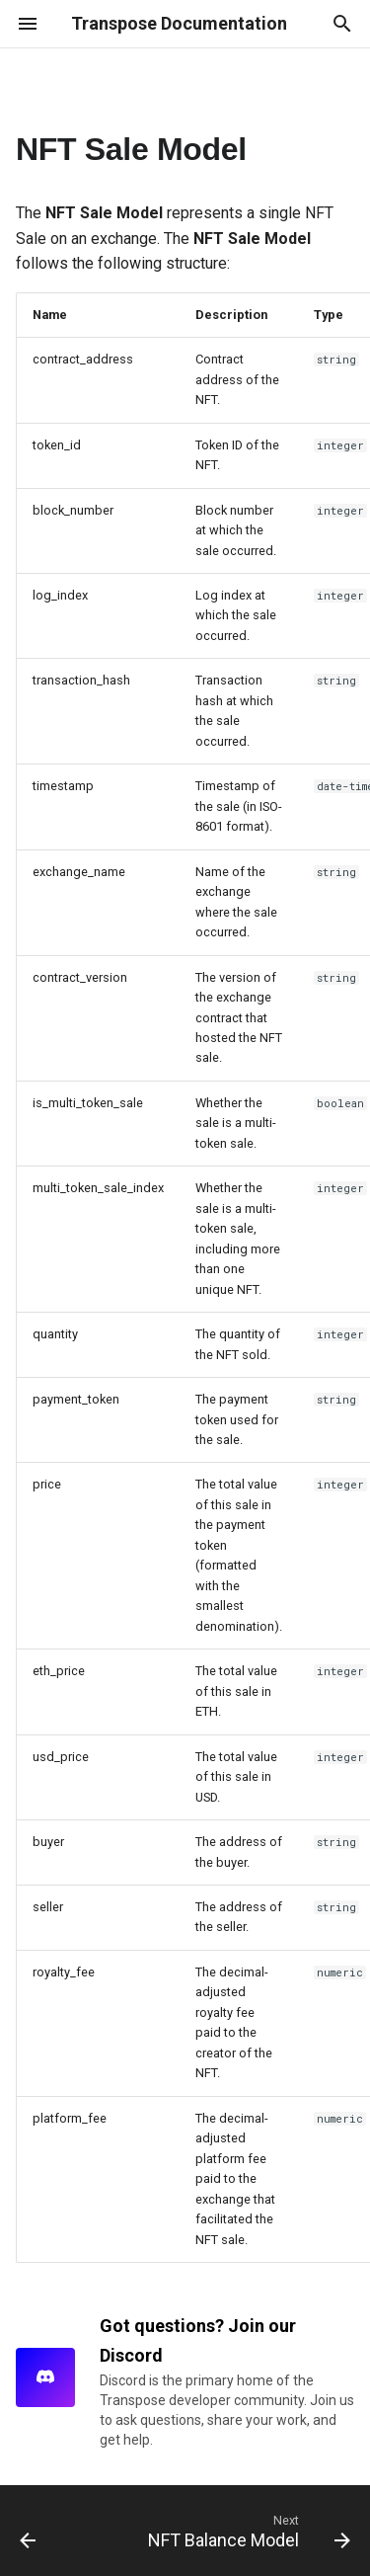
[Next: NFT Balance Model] (246, 2530)
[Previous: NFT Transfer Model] (28, 2530)
